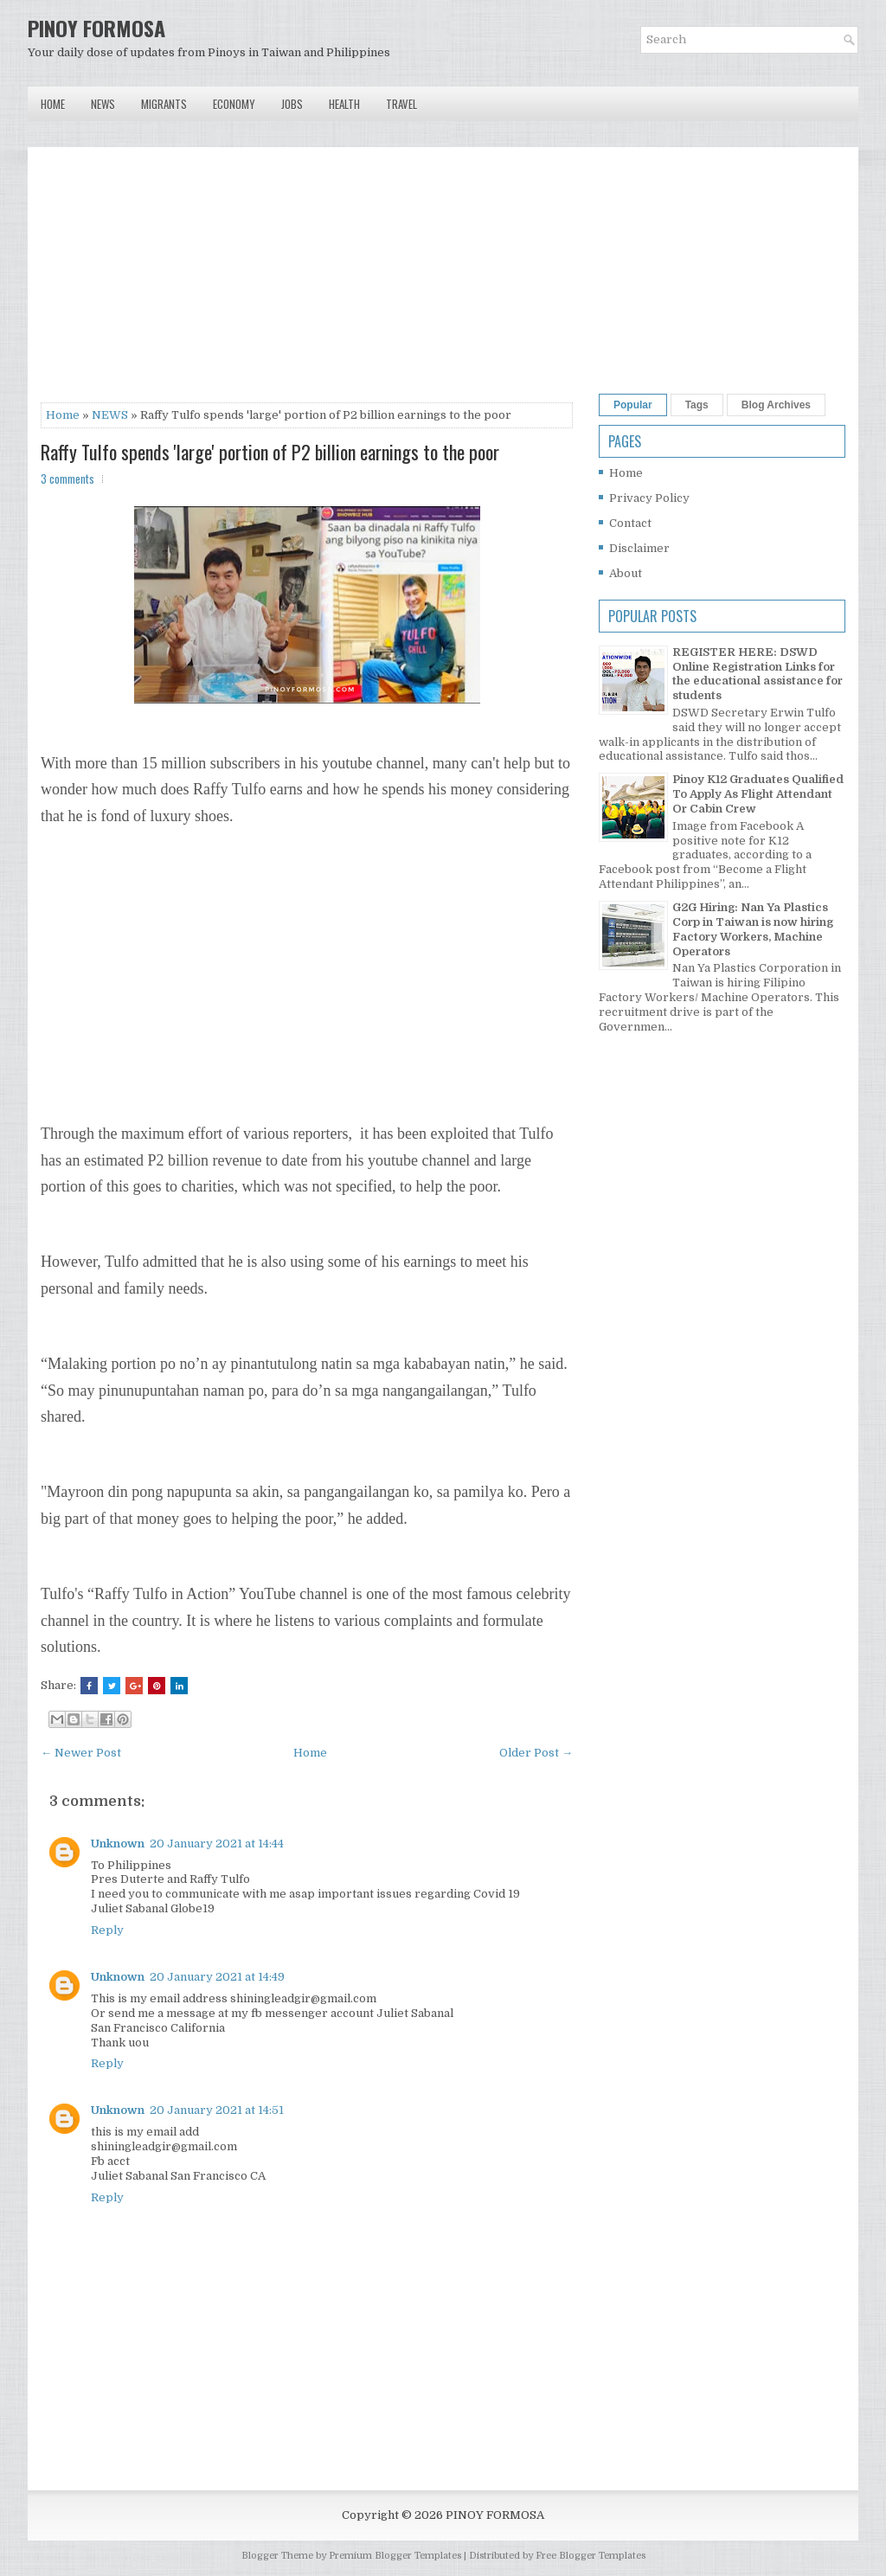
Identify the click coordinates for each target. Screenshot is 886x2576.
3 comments (67, 478)
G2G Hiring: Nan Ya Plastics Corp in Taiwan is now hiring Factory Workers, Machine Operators (752, 929)
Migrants (164, 103)
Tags (697, 405)
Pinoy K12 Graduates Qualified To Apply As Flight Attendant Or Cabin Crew (758, 794)
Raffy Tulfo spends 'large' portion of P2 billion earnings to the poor (270, 451)
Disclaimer (639, 548)
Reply (107, 1930)
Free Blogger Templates (590, 2555)
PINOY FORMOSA (96, 27)
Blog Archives (776, 405)
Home (53, 103)
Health (344, 103)
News (103, 103)
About (625, 573)
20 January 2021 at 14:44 (217, 1843)
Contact (630, 523)
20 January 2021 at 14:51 (217, 2110)
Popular (632, 405)
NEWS (110, 414)
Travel (401, 103)
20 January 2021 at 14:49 (217, 1976)
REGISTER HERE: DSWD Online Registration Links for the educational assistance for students (757, 674)
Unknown (117, 1843)
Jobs (292, 103)
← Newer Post (81, 1752)
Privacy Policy (649, 497)
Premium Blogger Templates (395, 2555)
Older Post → (536, 1752)
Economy (234, 103)
